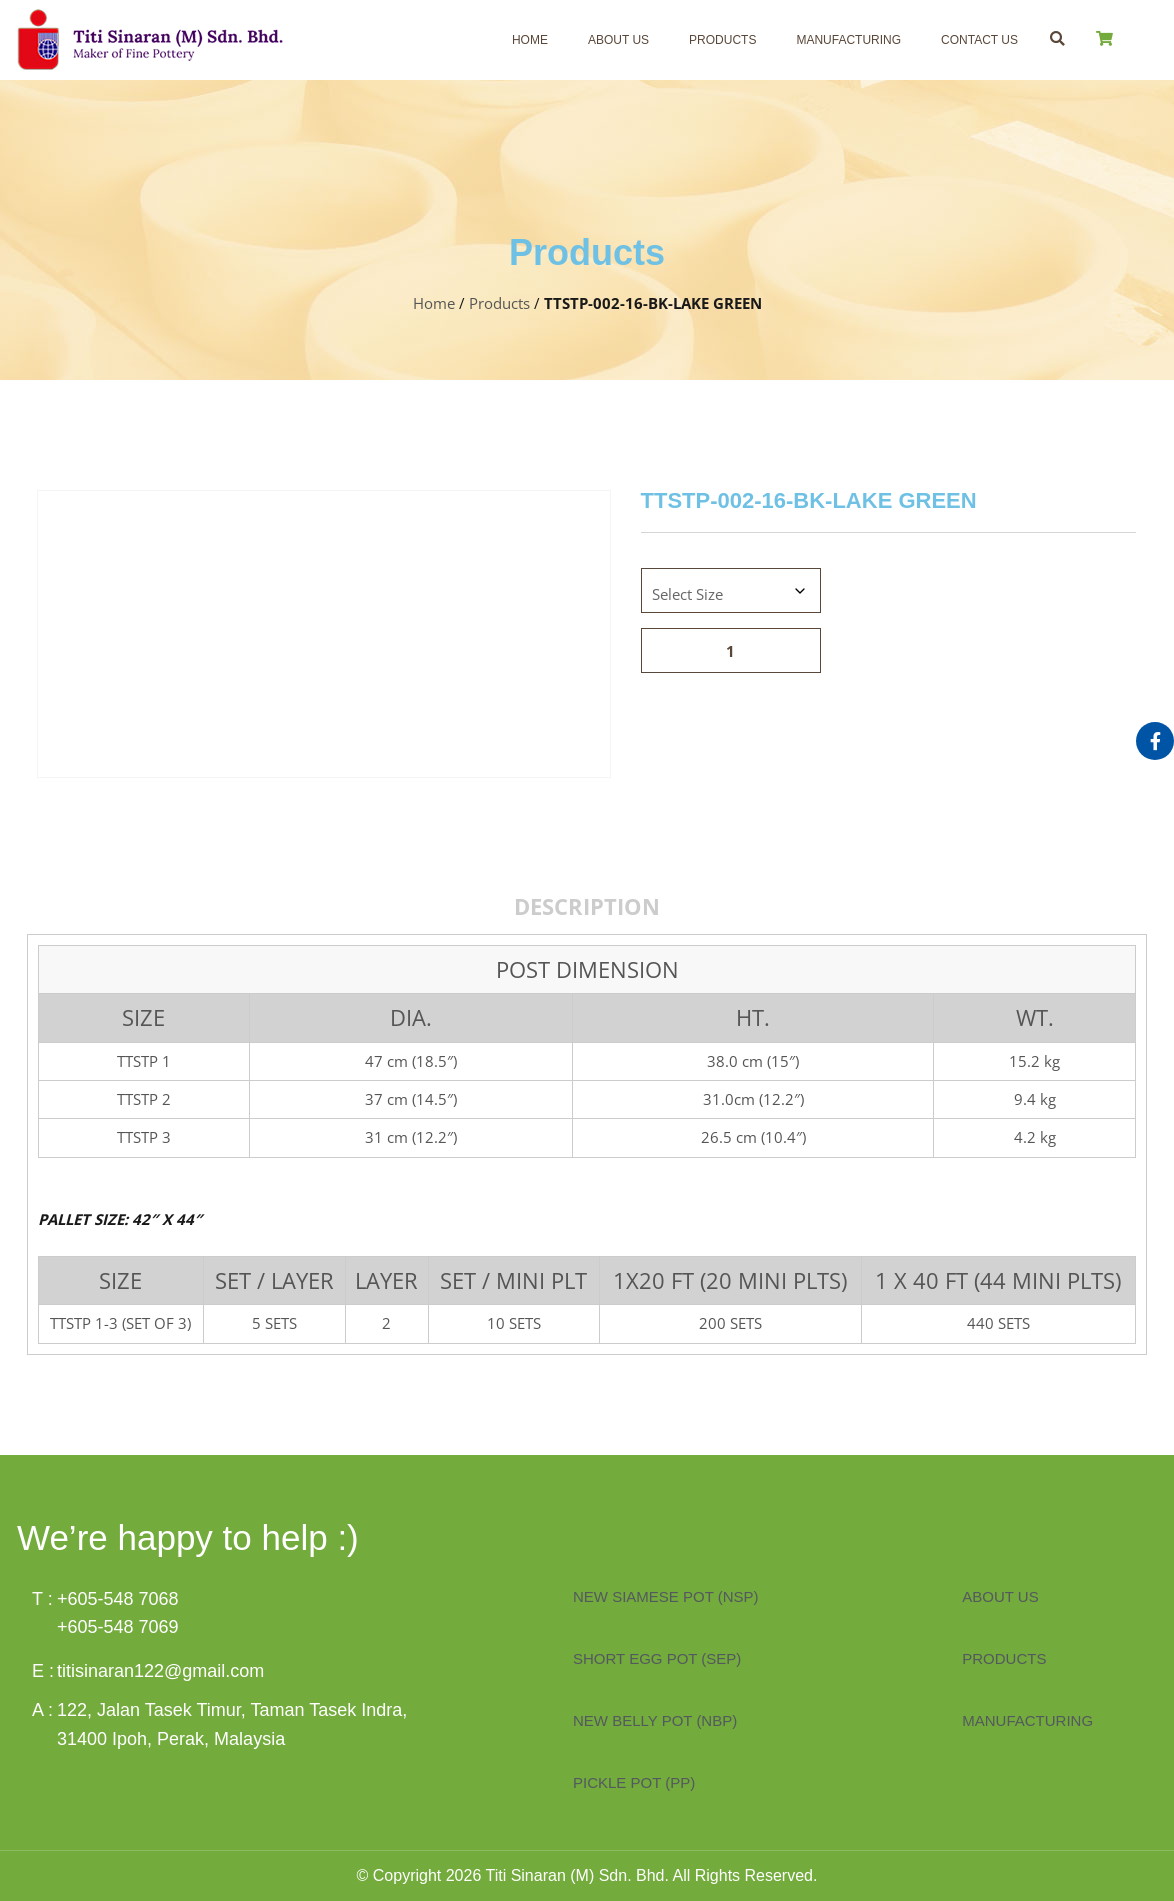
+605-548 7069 (118, 1627)
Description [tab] (587, 906)
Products (722, 40)
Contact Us (979, 40)
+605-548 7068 (118, 1599)
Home (530, 40)
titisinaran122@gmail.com (160, 1671)
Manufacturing (848, 40)
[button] (1057, 38)
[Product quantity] (731, 650)
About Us (618, 40)
